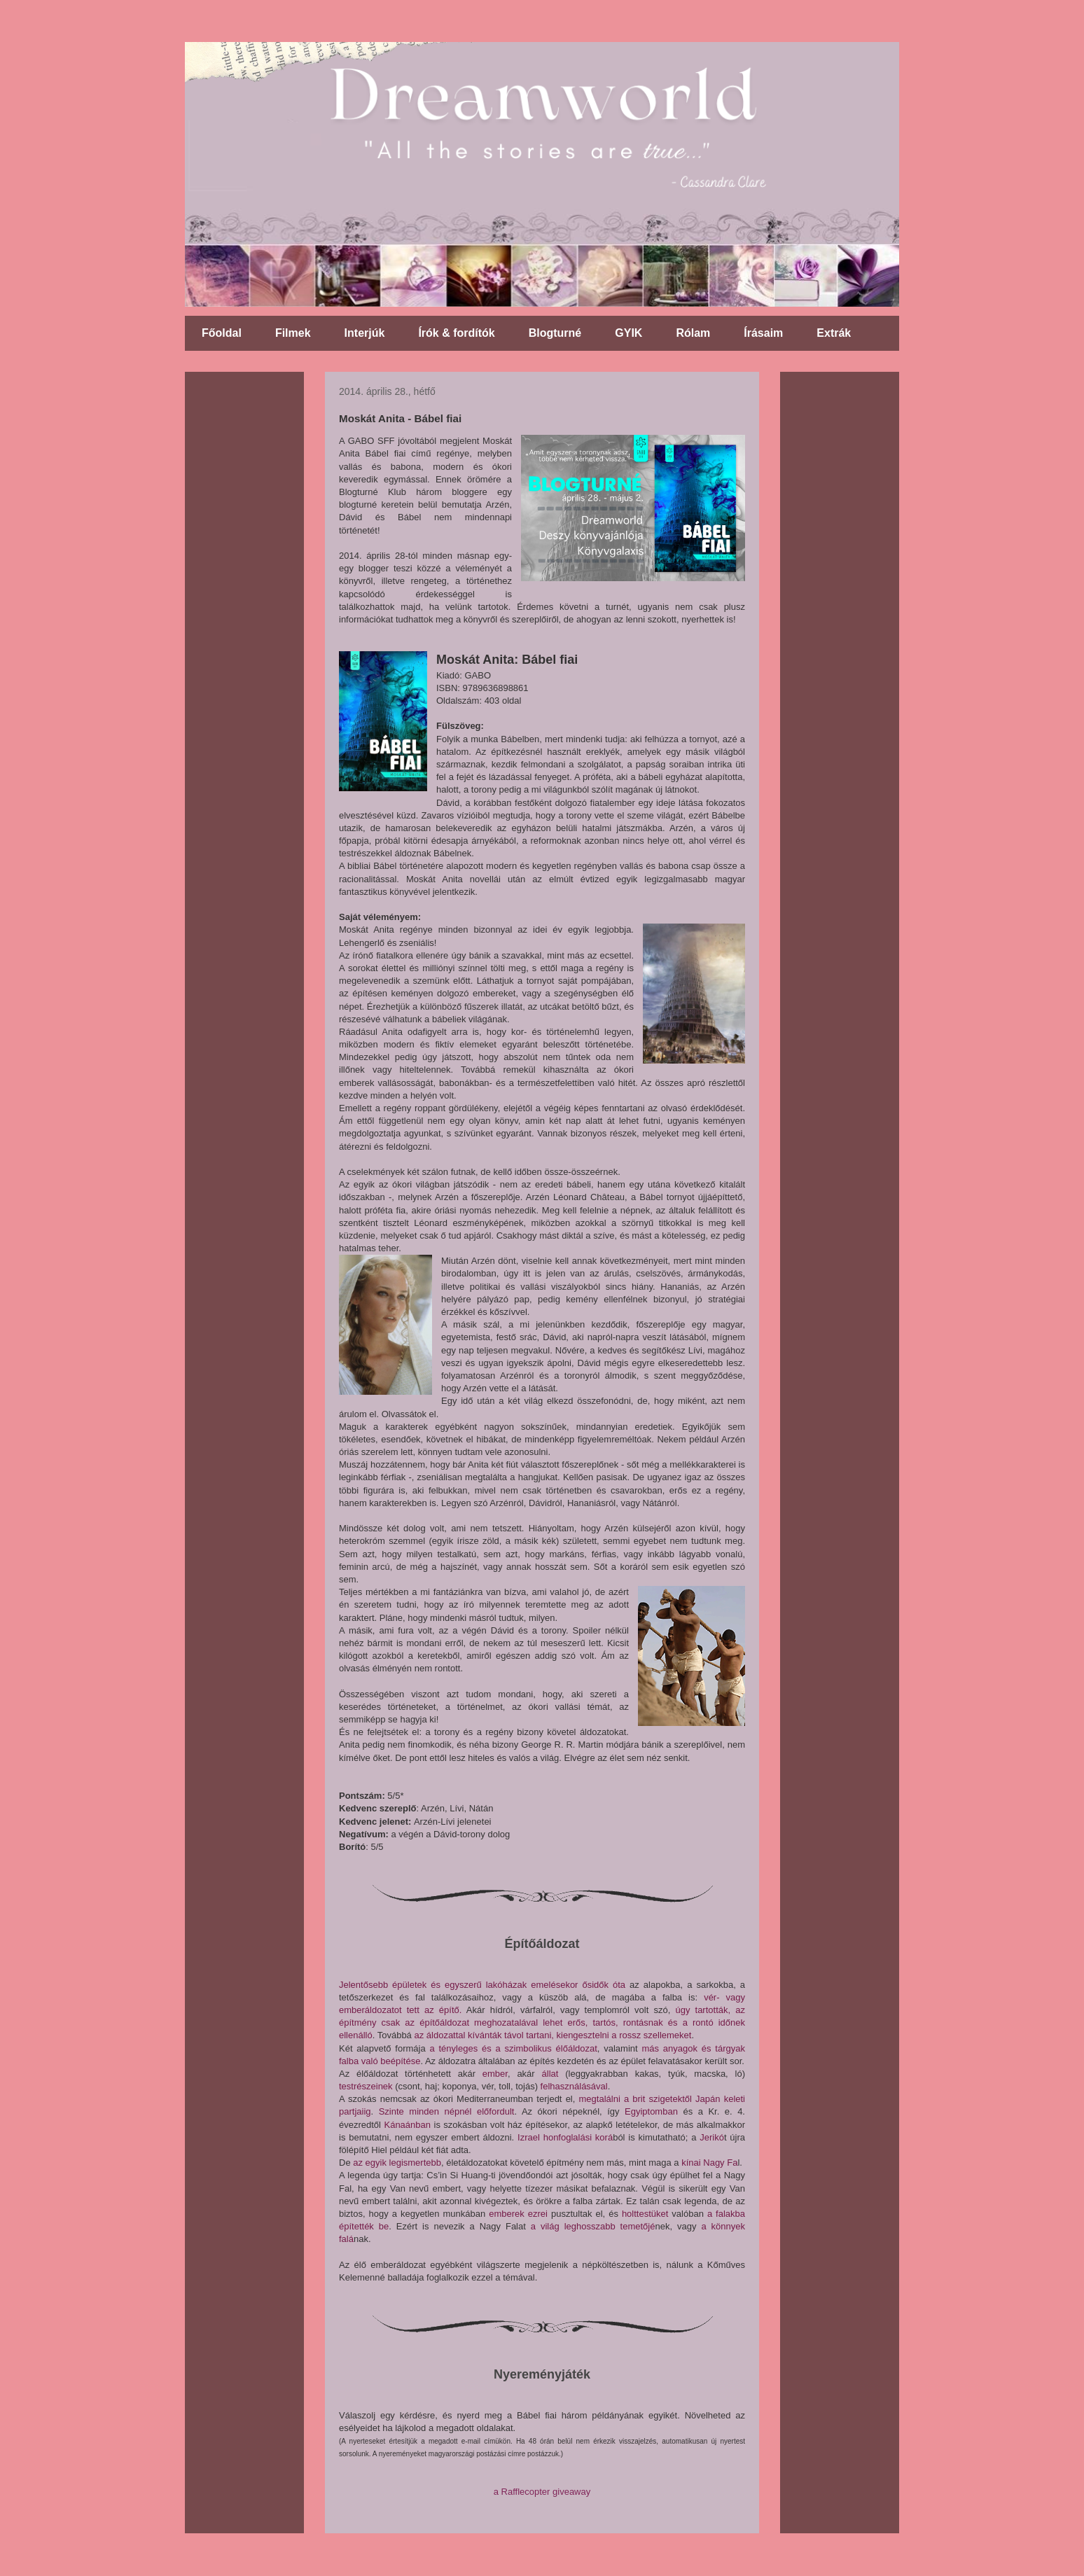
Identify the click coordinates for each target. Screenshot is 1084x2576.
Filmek (293, 333)
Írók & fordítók (456, 333)
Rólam (693, 333)
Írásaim (763, 333)
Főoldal (222, 333)
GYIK (628, 333)
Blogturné (555, 333)
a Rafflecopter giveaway (542, 2491)
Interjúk (365, 333)
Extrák (834, 333)
